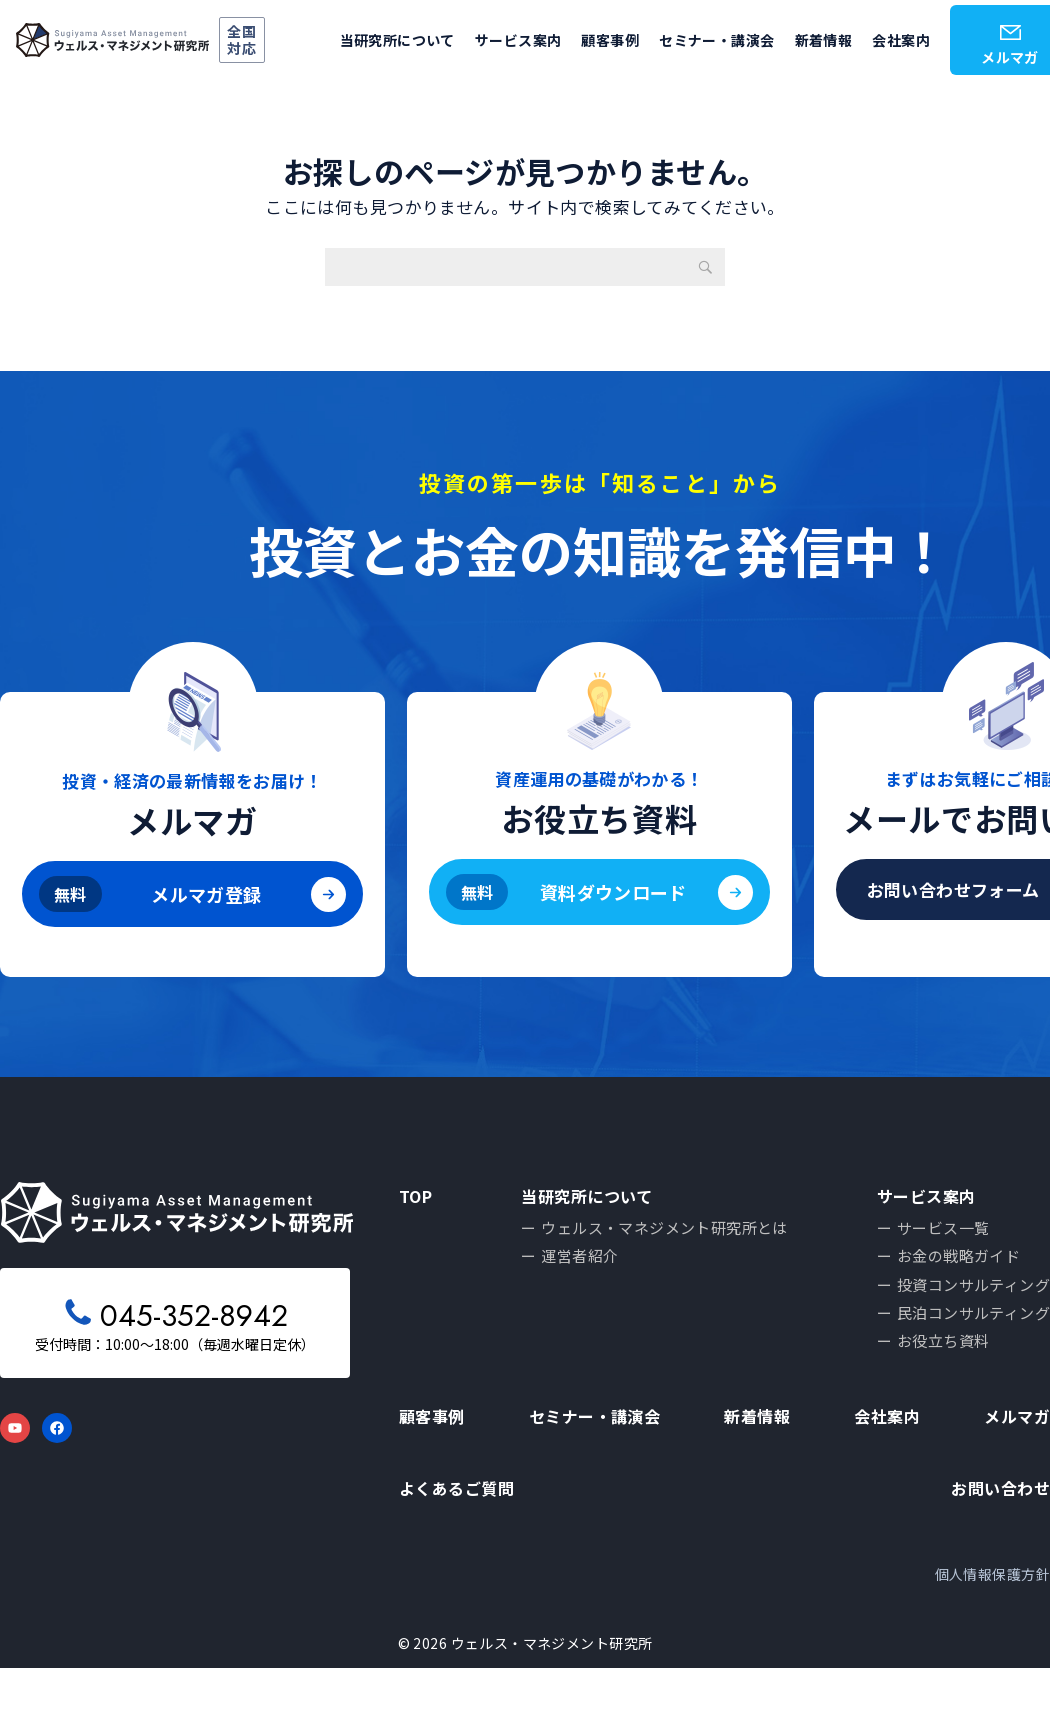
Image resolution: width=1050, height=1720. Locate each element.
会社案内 (901, 40)
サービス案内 (518, 40)
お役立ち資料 (943, 1358)
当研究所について (397, 40)
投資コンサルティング (973, 1295)
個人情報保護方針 (992, 1625)
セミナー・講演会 (716, 40)
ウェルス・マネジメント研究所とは (666, 1233)
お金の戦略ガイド (958, 1264)
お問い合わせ (997, 1528)
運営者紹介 (581, 1264)
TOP (417, 1196)
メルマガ (1015, 1444)
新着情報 (824, 40)
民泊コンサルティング (973, 1327)
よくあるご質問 (460, 1528)
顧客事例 (610, 40)
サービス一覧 (943, 1233)
